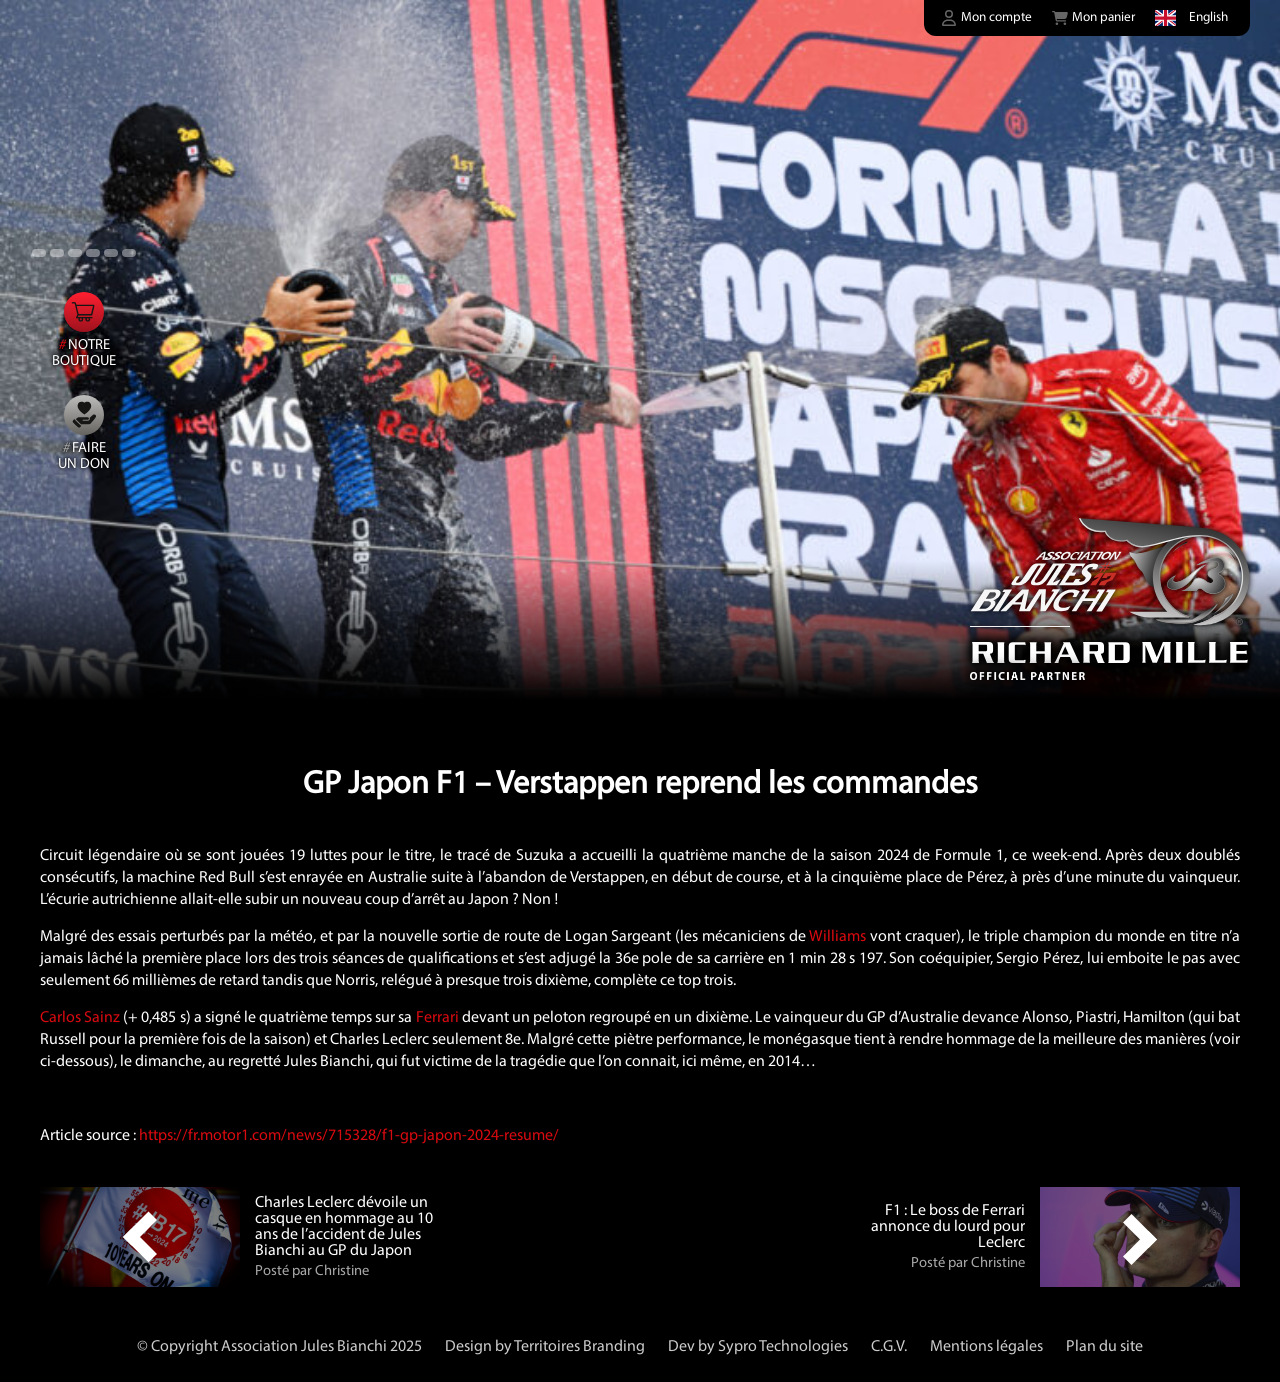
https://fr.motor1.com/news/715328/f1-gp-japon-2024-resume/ (349, 1136)
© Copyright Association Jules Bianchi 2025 (279, 1347)
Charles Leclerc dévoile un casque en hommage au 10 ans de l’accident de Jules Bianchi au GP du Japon (344, 1227)
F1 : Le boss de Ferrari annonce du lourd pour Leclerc (948, 1227)
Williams (837, 937)
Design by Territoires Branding (545, 1347)
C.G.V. (889, 1347)
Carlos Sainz (80, 1018)
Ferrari (437, 1018)
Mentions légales (986, 1347)
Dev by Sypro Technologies (758, 1347)
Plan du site (1104, 1347)
